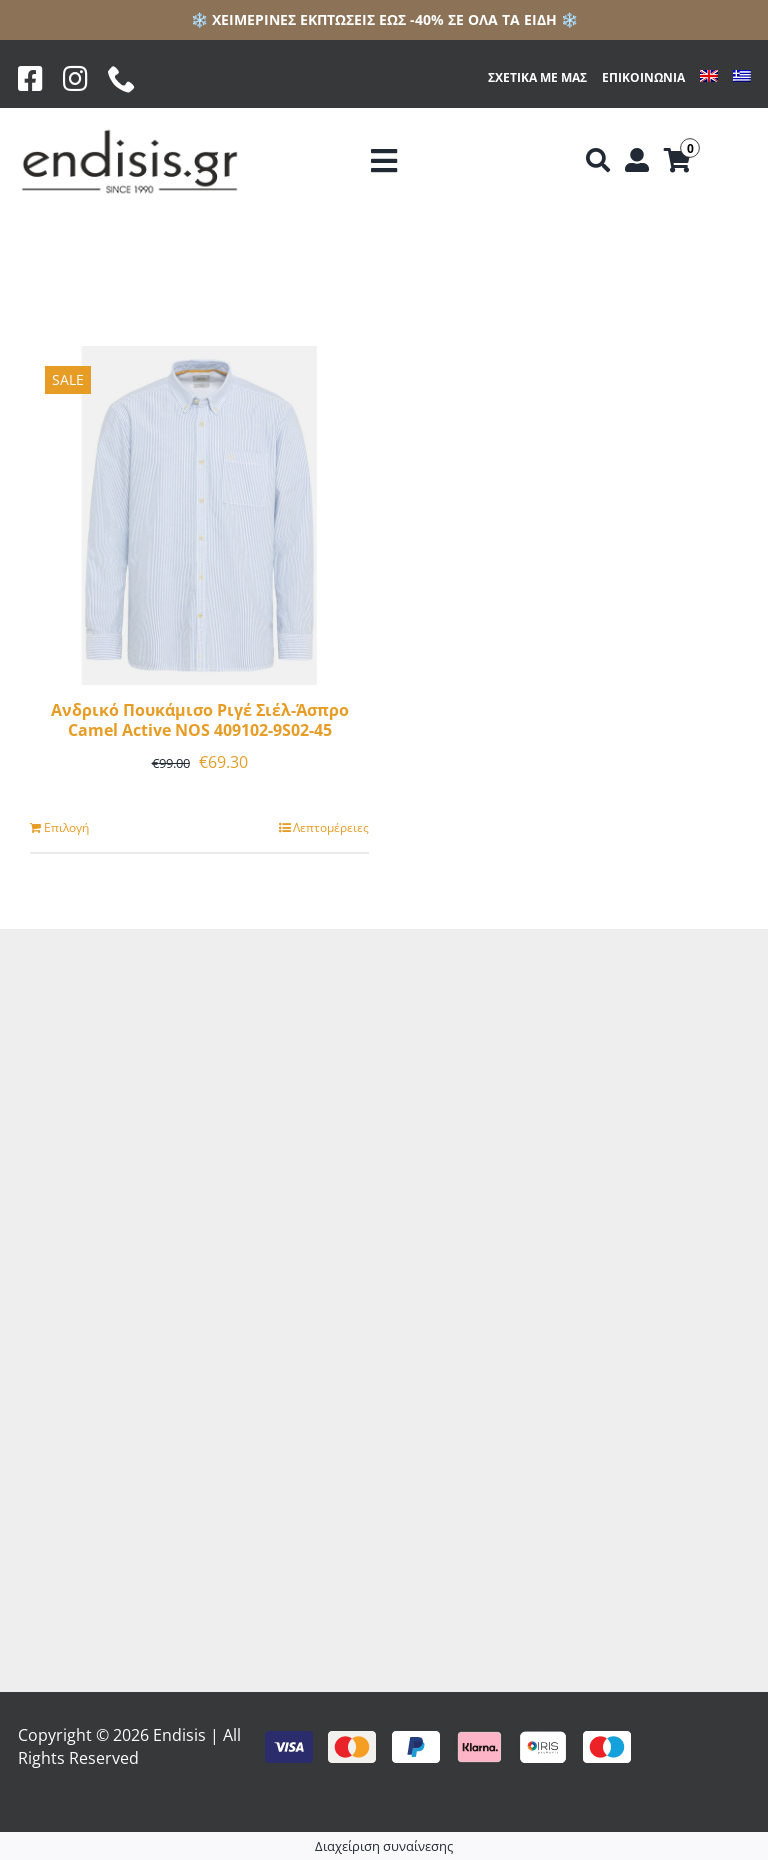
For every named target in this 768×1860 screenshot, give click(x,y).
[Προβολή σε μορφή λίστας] (400, 265)
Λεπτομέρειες (331, 827)
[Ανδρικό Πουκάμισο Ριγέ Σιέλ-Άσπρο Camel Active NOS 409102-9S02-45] (199, 515)
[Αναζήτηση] (598, 161)
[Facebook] (30, 79)
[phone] (122, 79)
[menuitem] (709, 78)
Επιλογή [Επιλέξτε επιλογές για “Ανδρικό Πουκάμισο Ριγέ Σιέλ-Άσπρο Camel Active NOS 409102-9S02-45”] (66, 827)
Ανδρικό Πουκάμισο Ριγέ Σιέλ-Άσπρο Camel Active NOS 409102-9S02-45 (200, 720)
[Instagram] (75, 79)
